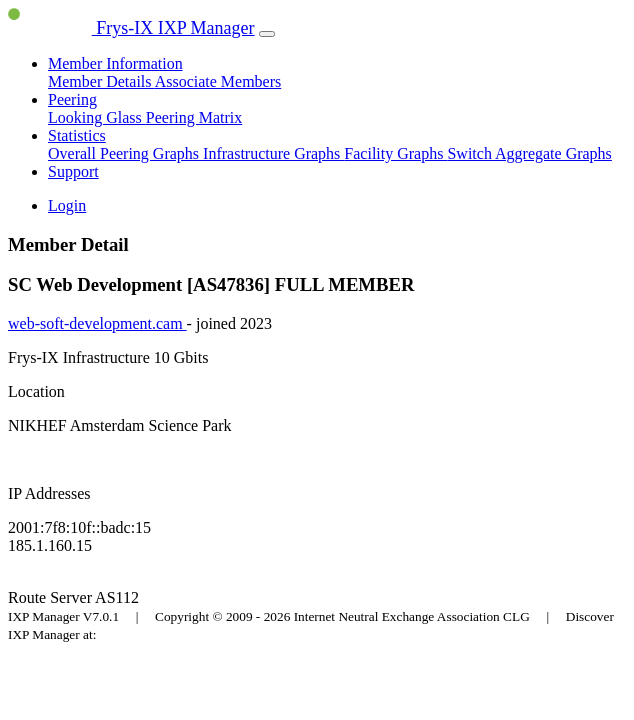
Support (73, 171)
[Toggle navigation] (267, 34)
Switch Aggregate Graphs (529, 153)
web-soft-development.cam (97, 323)
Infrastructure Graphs (273, 153)
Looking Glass (97, 117)
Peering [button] (72, 99)
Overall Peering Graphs (125, 153)
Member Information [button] (115, 63)
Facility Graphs (395, 153)
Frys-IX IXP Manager (131, 28)
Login (67, 205)
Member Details (101, 81)
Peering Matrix (194, 117)
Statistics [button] (77, 135)
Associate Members (218, 81)
